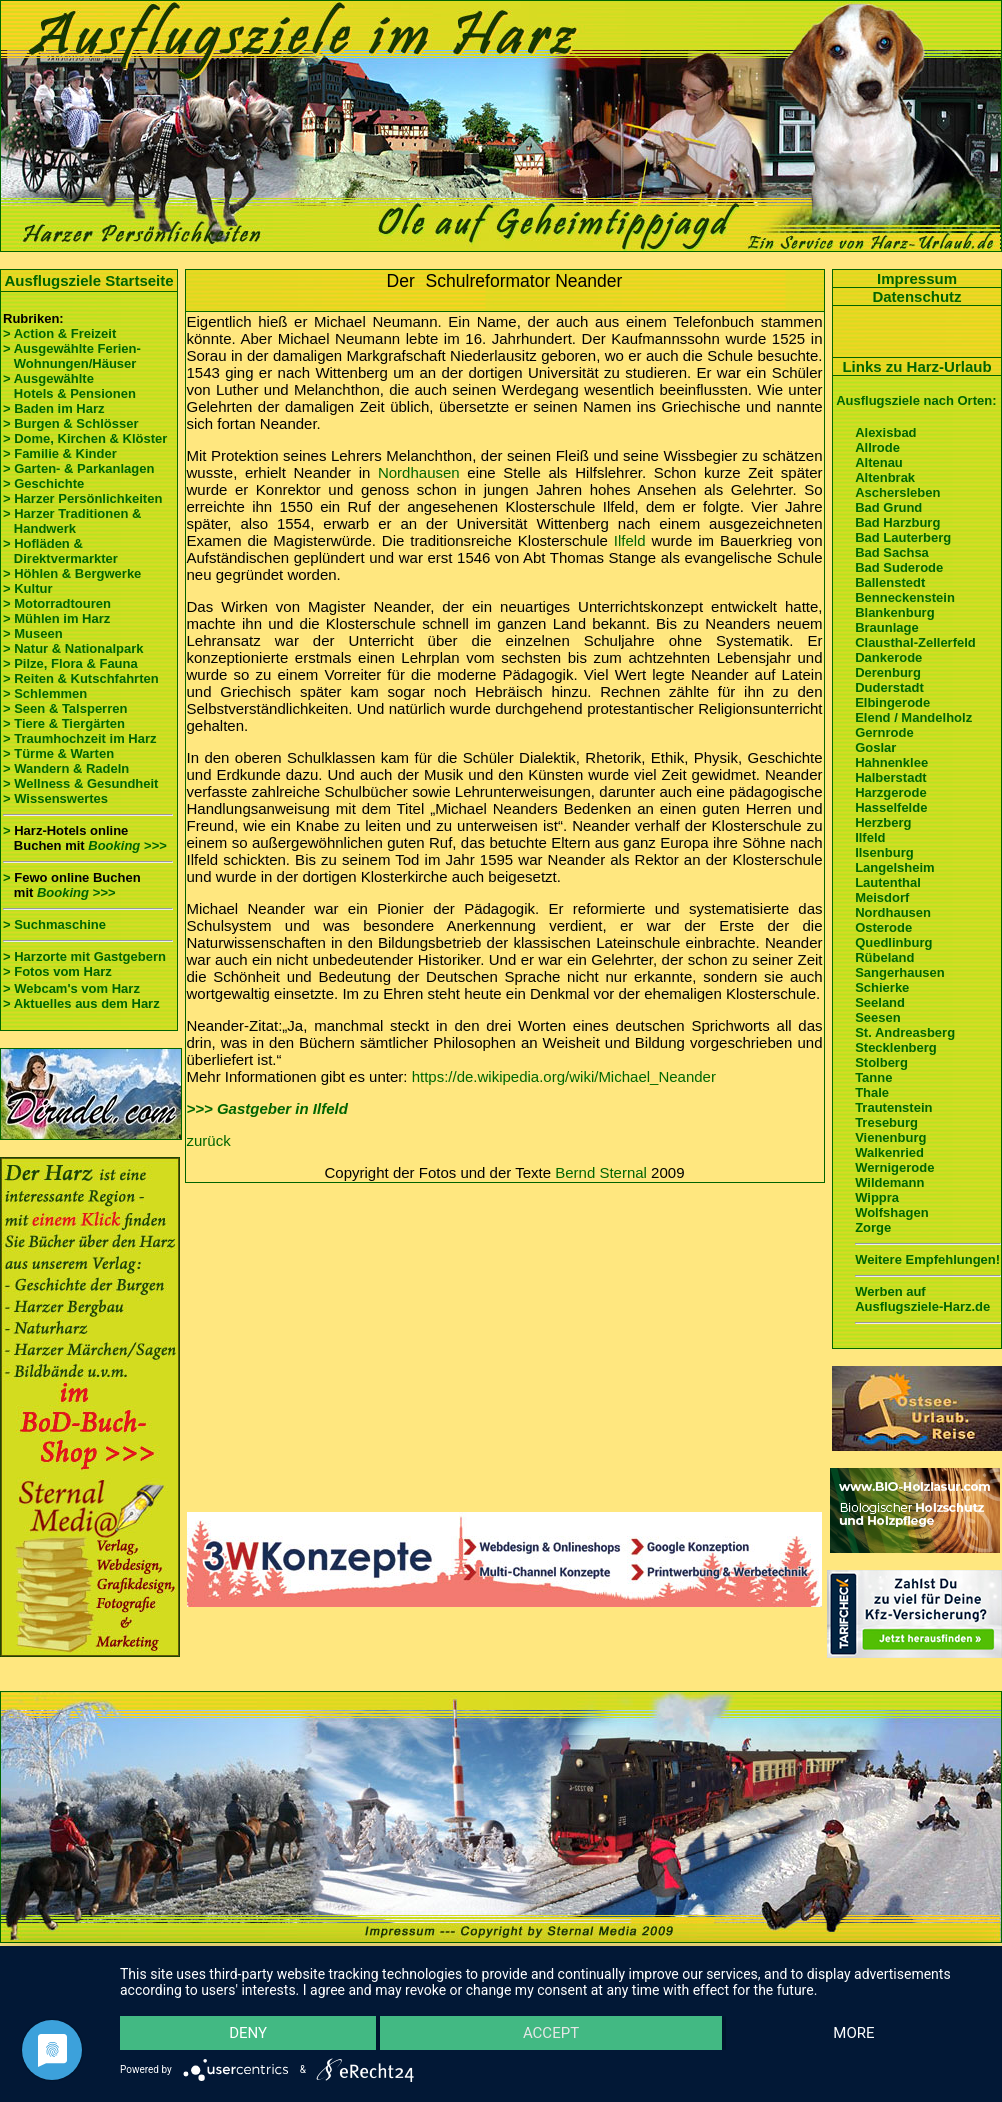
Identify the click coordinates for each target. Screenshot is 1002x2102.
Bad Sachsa (892, 552)
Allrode (877, 447)
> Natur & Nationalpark (73, 648)
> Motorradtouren (57, 603)
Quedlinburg (893, 942)
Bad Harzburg (897, 522)
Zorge (873, 1227)
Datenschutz (916, 296)
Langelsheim (894, 867)
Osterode (883, 927)
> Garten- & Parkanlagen (78, 468)
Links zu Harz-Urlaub (916, 366)
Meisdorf (882, 897)
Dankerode (888, 657)
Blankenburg (894, 612)
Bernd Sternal (601, 1172)
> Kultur (27, 588)
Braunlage (887, 627)
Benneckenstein (905, 597)
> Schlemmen (45, 693)
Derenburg (888, 672)
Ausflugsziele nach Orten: (916, 400)
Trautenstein (893, 1107)
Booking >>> (127, 845)
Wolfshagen (891, 1212)
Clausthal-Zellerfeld (915, 642)
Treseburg (886, 1122)
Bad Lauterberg (903, 537)
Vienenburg (890, 1137)
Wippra (877, 1197)
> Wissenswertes (55, 798)
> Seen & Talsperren (65, 708)
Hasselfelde (891, 807)
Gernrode (884, 732)
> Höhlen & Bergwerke (72, 573)
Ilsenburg (884, 852)
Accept (551, 2033)
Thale (872, 1092)
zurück (209, 1140)
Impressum (917, 278)
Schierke (882, 987)
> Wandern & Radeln (66, 768)
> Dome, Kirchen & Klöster (85, 438)
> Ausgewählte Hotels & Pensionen (69, 386)
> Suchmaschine (54, 924)
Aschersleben (897, 492)
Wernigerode (894, 1167)
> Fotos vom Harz (57, 971)
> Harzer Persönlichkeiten (82, 498)
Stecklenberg (896, 1047)
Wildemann (889, 1182)
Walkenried (889, 1152)
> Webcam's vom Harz (71, 988)
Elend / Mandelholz (913, 717)
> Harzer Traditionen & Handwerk (72, 521)
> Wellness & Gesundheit (80, 783)
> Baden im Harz (54, 408)
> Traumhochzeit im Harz (80, 738)
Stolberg (881, 1062)
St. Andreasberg (905, 1032)
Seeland (880, 1002)
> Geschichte (43, 483)
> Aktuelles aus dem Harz (81, 1003)
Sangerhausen (900, 972)
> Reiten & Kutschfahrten (81, 678)
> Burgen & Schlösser (70, 423)
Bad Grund (888, 507)
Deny (248, 2033)
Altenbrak (885, 477)
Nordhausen (419, 472)
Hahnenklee (891, 762)
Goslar (875, 747)
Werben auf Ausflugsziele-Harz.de (922, 1299)
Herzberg (883, 822)
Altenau (879, 462)
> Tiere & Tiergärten (64, 723)
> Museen (33, 633)
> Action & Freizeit (59, 333)
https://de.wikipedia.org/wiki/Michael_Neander (564, 1076)
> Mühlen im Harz (56, 618)
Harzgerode (891, 792)
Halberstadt (891, 777)
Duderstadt (889, 687)
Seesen (878, 1017)
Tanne (873, 1077)
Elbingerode (892, 702)
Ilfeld (630, 540)
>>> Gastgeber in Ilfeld (267, 1108)
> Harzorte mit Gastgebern (84, 956)
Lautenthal (888, 882)
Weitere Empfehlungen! (927, 1259)
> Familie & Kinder (60, 453)
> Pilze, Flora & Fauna (70, 663)
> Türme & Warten (58, 753)
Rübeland (884, 957)
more (853, 2033)
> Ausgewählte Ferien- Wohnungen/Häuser (73, 356)
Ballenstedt (890, 582)
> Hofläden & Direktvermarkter (60, 551)
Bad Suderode (899, 567)
